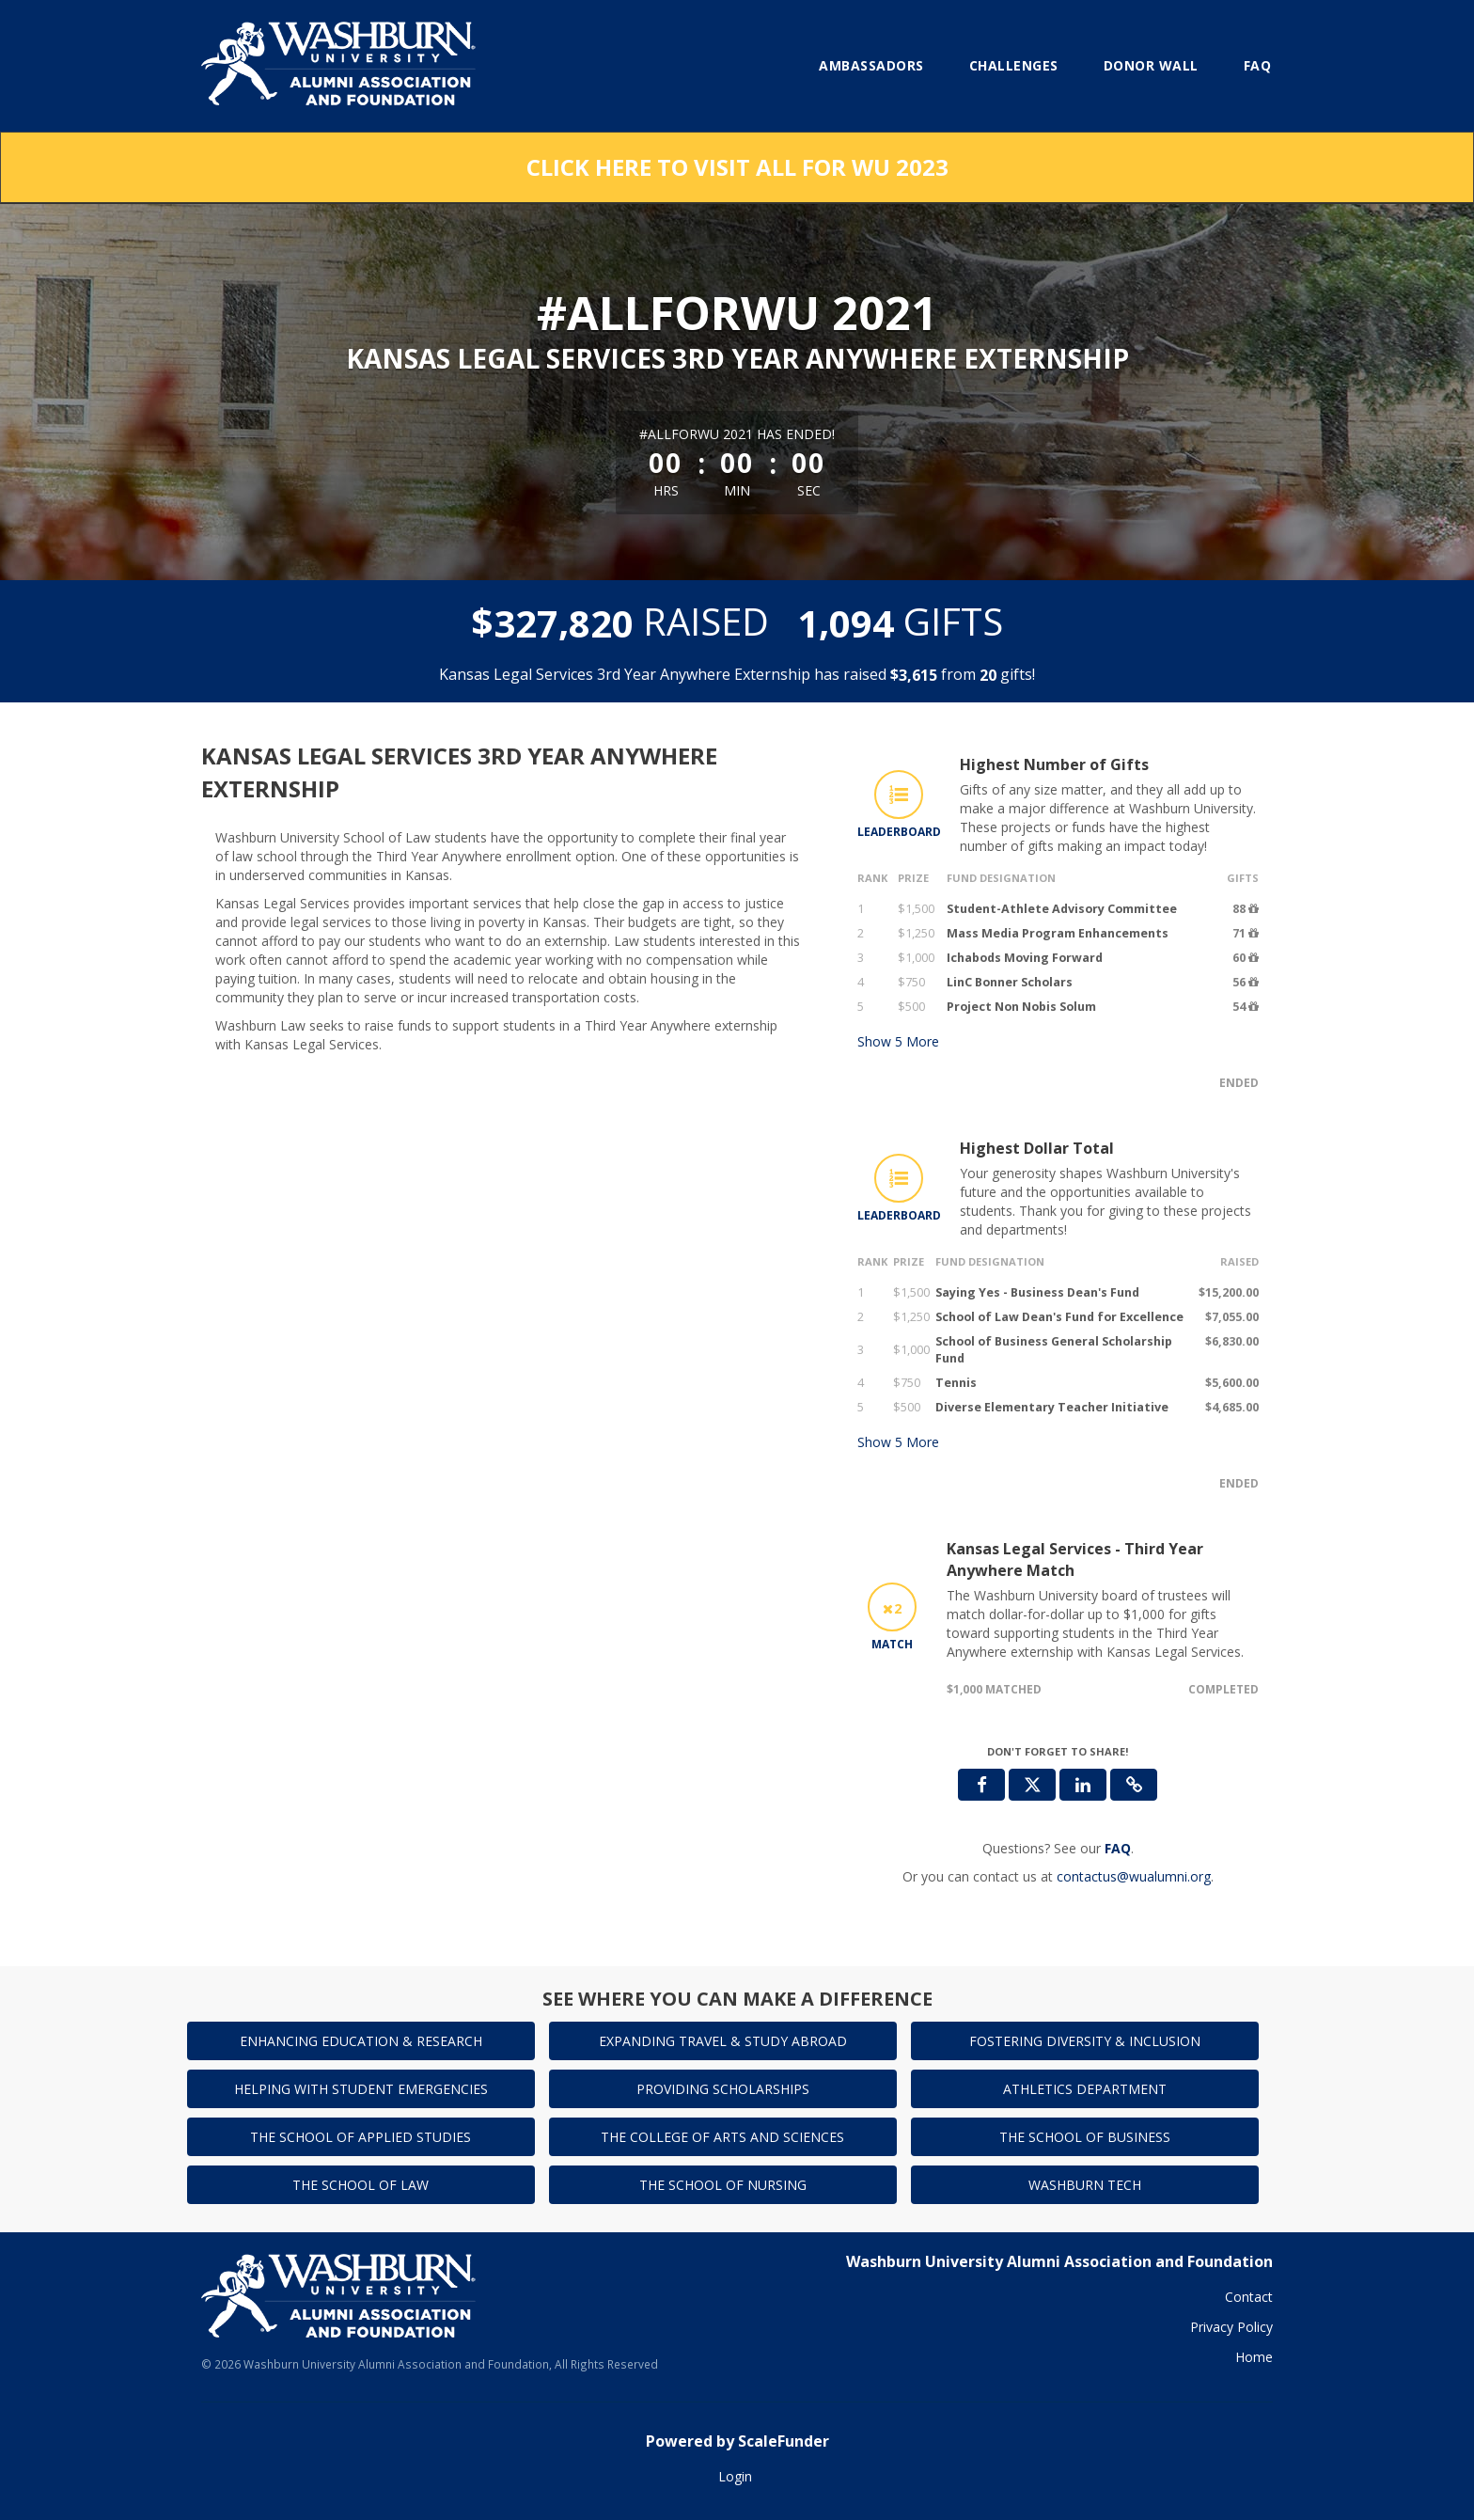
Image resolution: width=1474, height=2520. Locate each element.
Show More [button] (898, 1041)
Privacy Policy (1231, 2327)
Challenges (1013, 65)
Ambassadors (871, 65)
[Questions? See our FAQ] (1118, 1848)
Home (1254, 2357)
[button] (1133, 1785)
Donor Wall (1151, 65)
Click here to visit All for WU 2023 (737, 166)
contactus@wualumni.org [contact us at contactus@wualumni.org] (1134, 1876)
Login (735, 2476)
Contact (1249, 2297)
